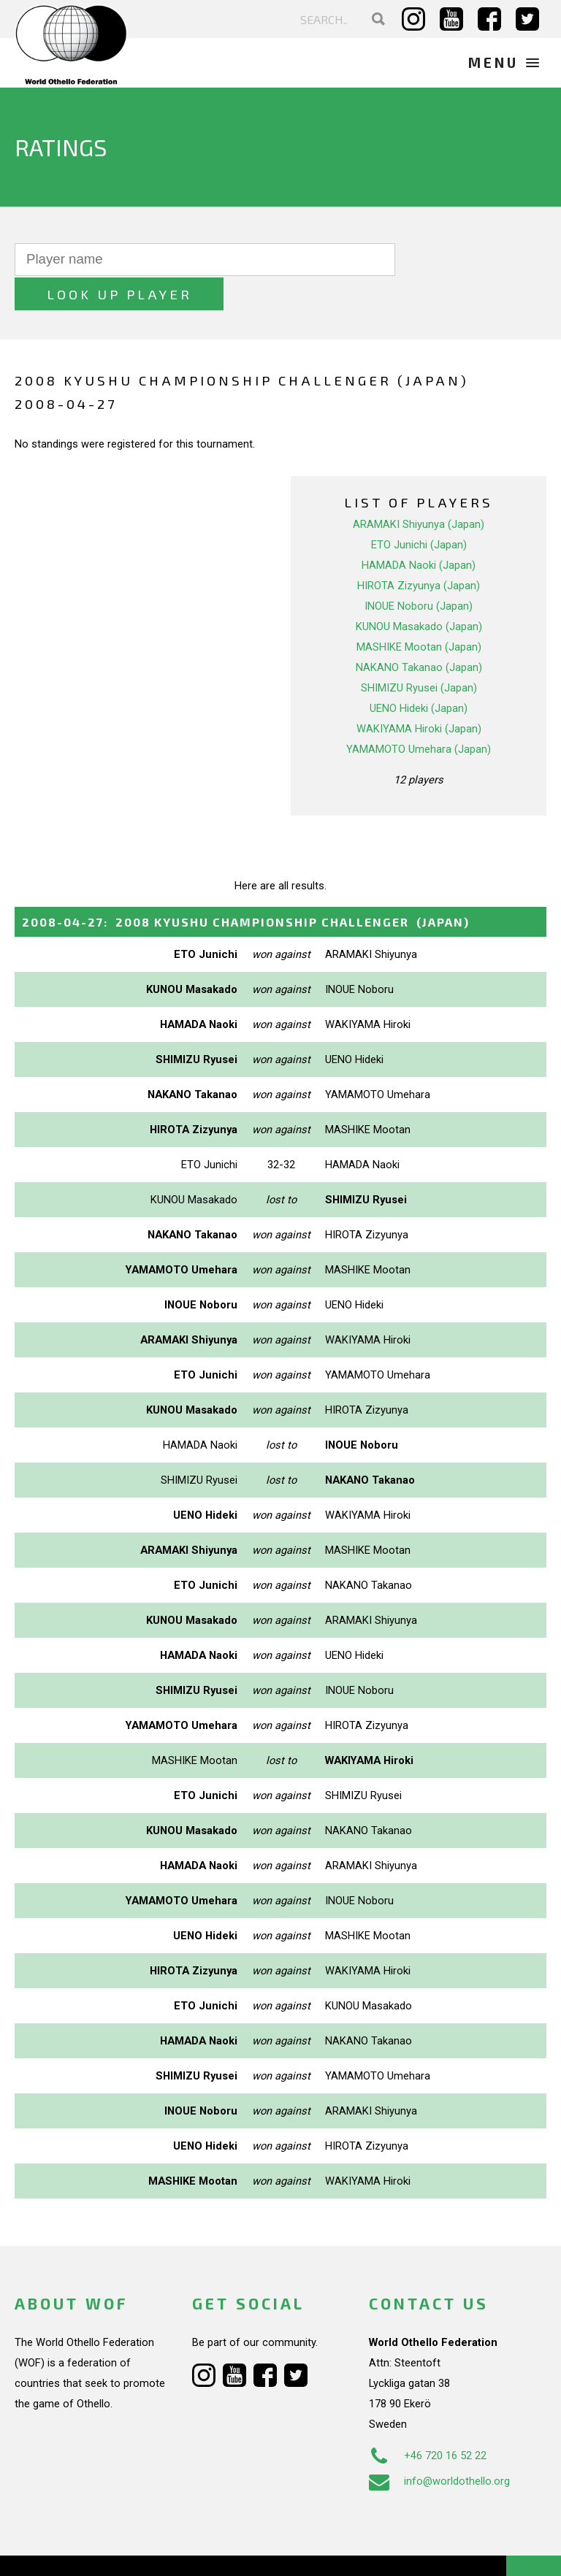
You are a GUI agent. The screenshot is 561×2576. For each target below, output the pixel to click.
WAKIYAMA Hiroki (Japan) (418, 693)
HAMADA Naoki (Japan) (419, 530)
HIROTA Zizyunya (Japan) (418, 550)
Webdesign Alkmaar (105, 2550)
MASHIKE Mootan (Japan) (418, 611)
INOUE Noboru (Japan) (419, 571)
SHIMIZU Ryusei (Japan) (419, 652)
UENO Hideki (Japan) (419, 673)
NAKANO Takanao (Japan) (419, 632)
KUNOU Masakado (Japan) (419, 591)
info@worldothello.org (439, 2446)
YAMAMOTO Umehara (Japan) (418, 714)
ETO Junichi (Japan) (419, 509)
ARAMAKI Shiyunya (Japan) (418, 489)
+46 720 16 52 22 (427, 2421)
